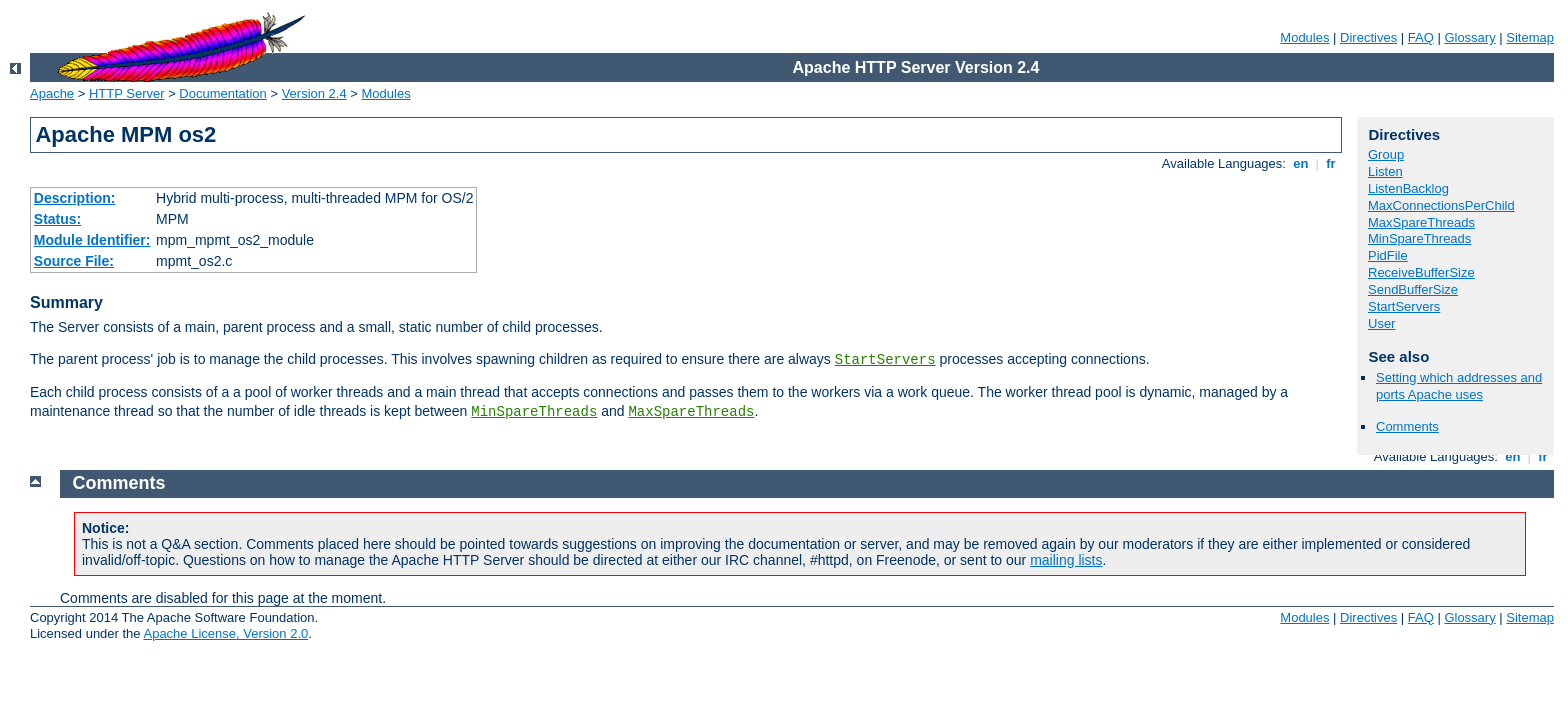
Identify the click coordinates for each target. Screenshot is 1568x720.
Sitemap (1530, 37)
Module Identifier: (92, 240)
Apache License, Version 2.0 (225, 633)
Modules (1304, 37)
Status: (57, 219)
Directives (1368, 37)
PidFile (1388, 255)
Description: (75, 198)
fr (1331, 163)
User (1381, 323)
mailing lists (1066, 560)
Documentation (222, 93)
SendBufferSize (1413, 289)
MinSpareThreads (534, 412)
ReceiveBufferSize (1421, 272)
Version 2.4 (314, 93)
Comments (1407, 426)
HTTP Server (127, 93)
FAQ (1421, 37)
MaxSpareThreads (691, 412)
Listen (1385, 171)
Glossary (1469, 37)
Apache (52, 93)
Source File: (74, 261)
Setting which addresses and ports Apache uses (1459, 386)
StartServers (885, 360)
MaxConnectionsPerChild (1441, 205)
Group (1386, 154)
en (1301, 163)
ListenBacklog (1408, 188)
